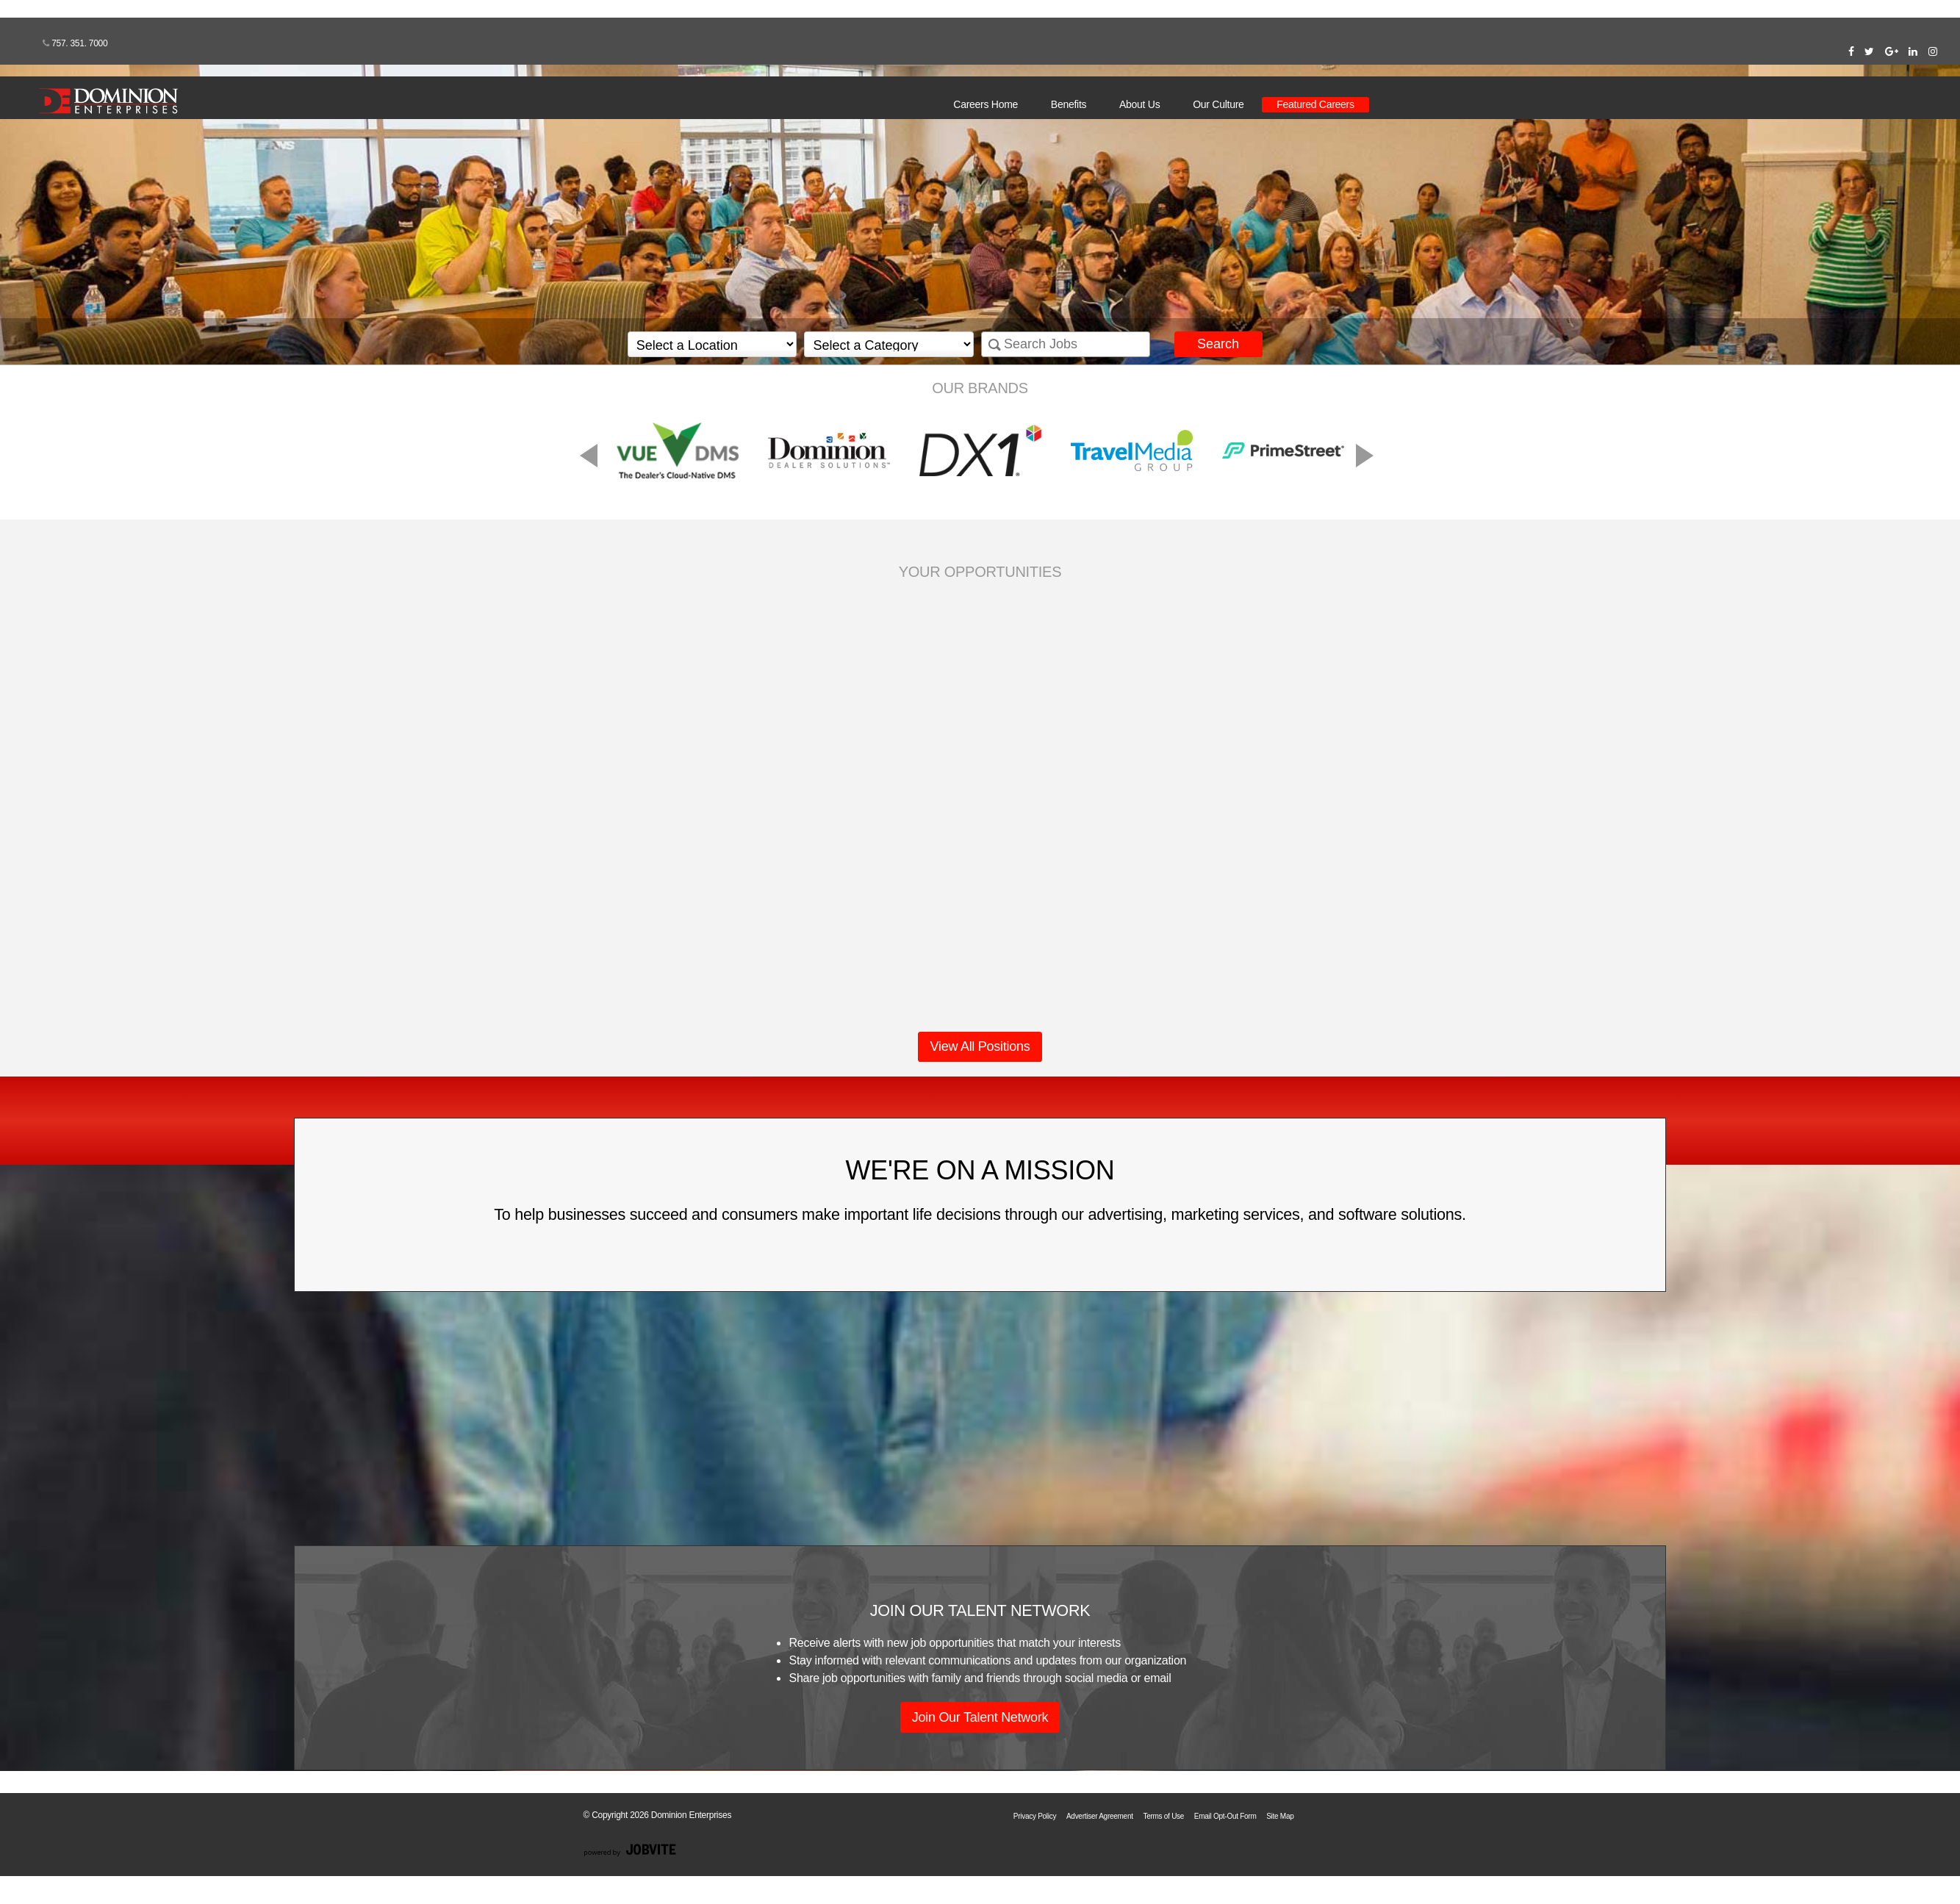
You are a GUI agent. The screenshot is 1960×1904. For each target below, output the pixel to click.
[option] (980, 449)
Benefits (1068, 104)
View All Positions (980, 1046)
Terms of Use (1163, 1816)
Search (1218, 344)
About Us (1139, 104)
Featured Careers (1315, 104)
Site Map (1279, 1816)
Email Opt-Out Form (1225, 1816)
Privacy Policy (1034, 1816)
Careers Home (985, 104)
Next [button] (1248, 452)
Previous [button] (704, 452)
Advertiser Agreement (1099, 1816)
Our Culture (1218, 104)
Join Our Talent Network (980, 1717)
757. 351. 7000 (75, 43)
